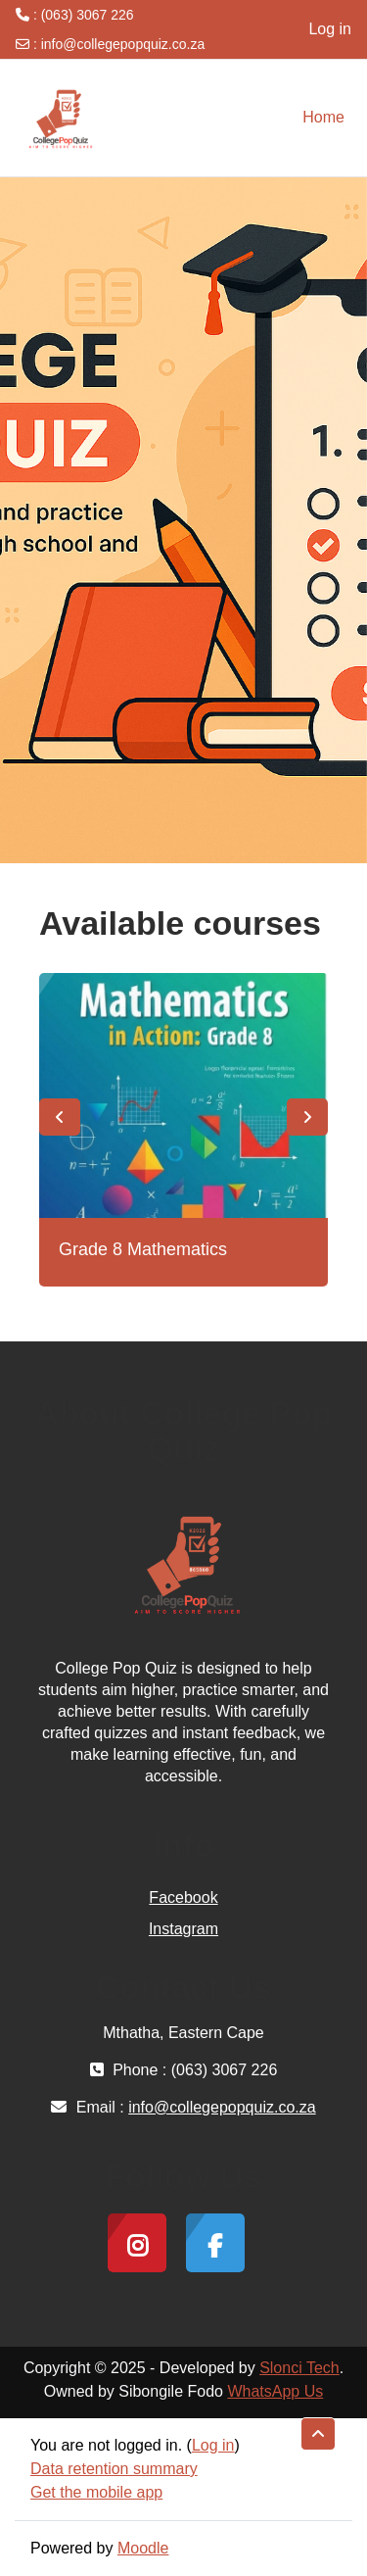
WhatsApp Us (275, 2391)
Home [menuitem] (323, 117)
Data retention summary (114, 2468)
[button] (318, 2434)
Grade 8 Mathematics (143, 1249)
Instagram (183, 1928)
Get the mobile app (96, 2492)
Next (307, 1117)
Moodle (142, 2548)
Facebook (183, 1897)
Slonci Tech (299, 2367)
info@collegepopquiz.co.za (123, 44)
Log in (329, 29)
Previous (59, 1117)
